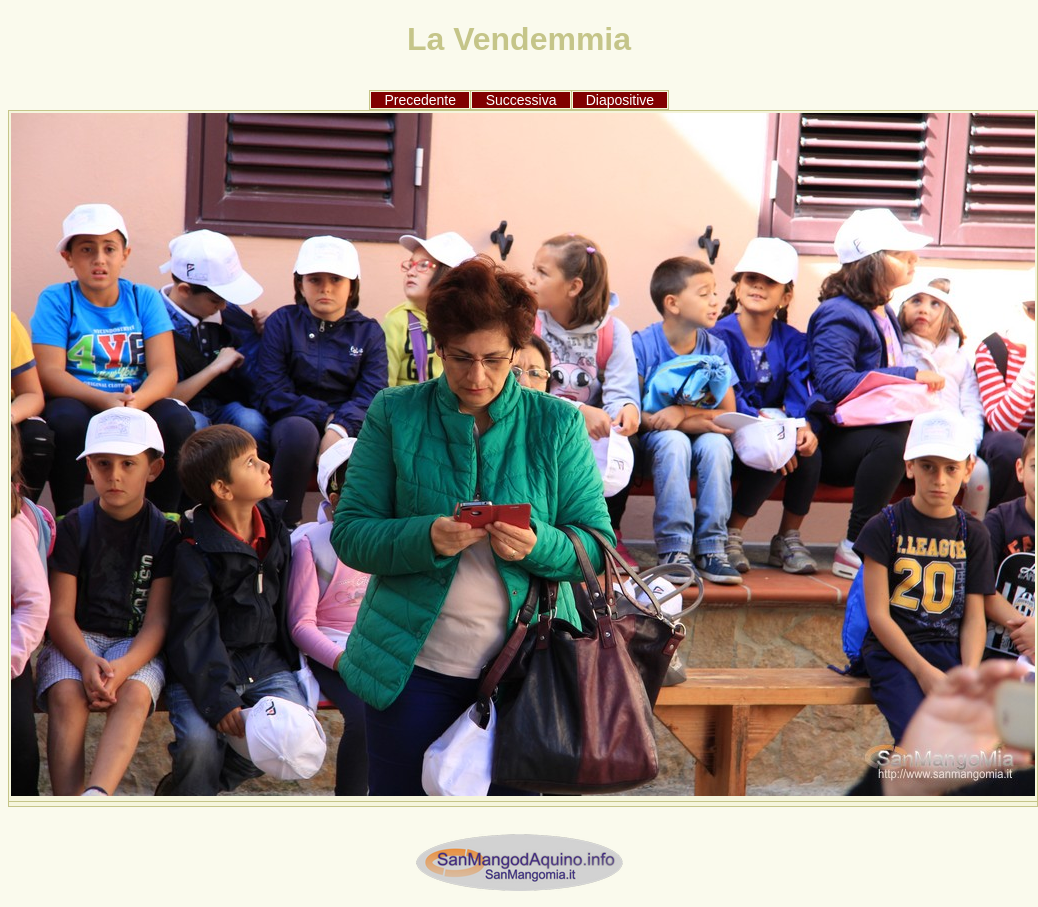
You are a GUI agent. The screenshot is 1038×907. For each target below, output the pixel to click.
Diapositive (620, 100)
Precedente (420, 100)
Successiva (521, 100)
